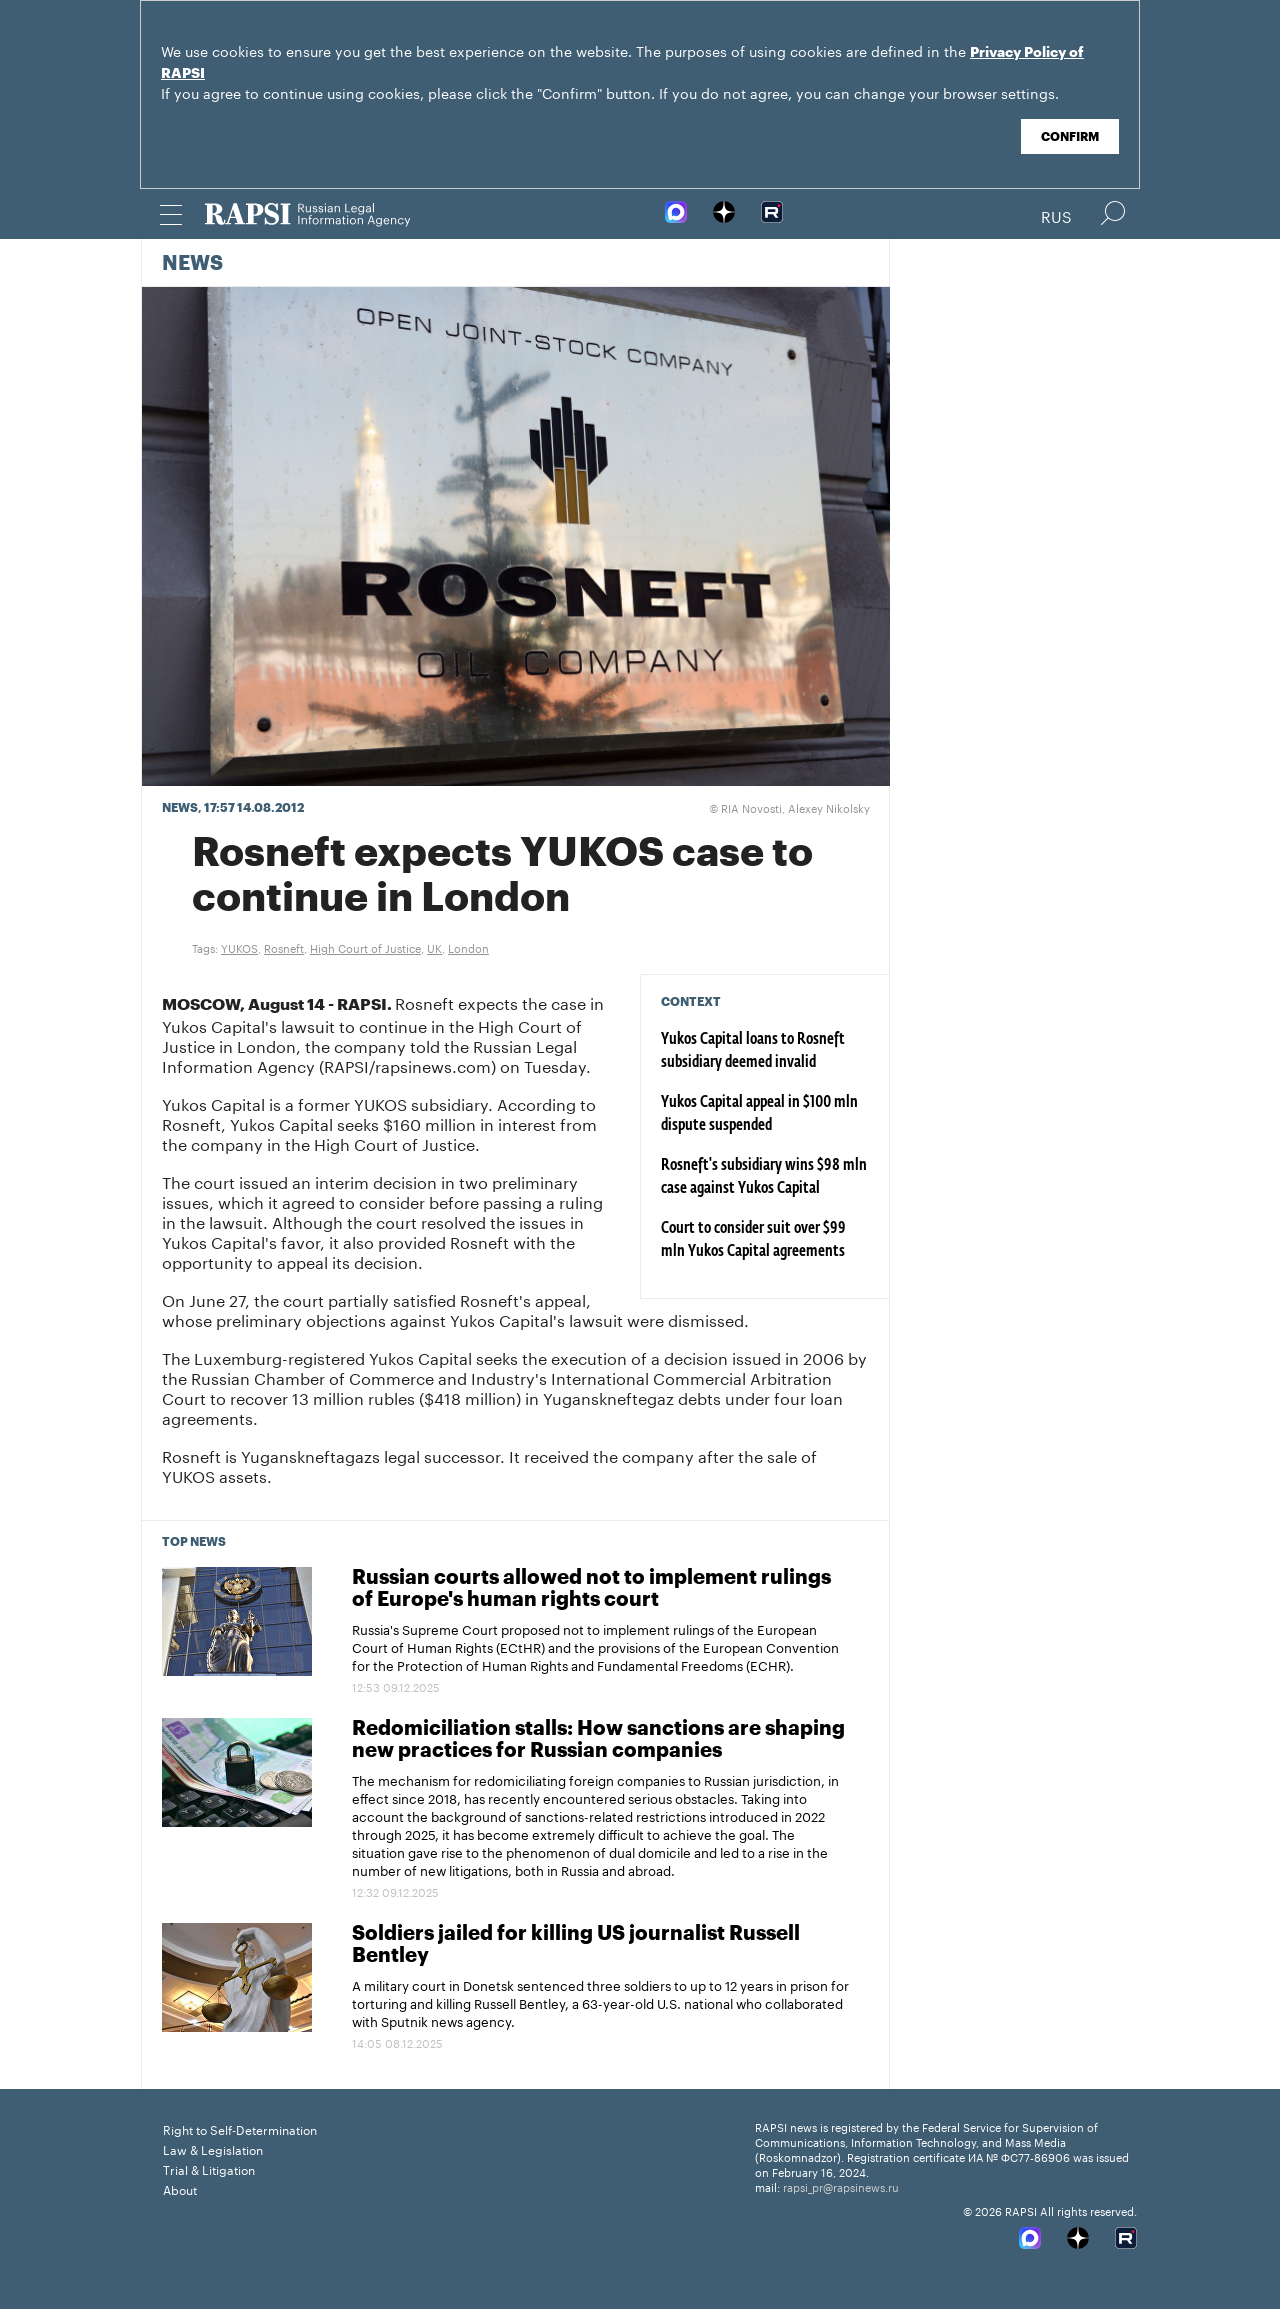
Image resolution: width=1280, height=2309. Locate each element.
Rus (1056, 215)
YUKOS (239, 947)
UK (434, 947)
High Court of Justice (365, 947)
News (192, 264)
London (468, 947)
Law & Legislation (213, 2148)
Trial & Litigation (209, 2168)
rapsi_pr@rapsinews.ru (841, 2186)
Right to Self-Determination (240, 2128)
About (180, 2188)
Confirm (1070, 137)
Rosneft (284, 947)
